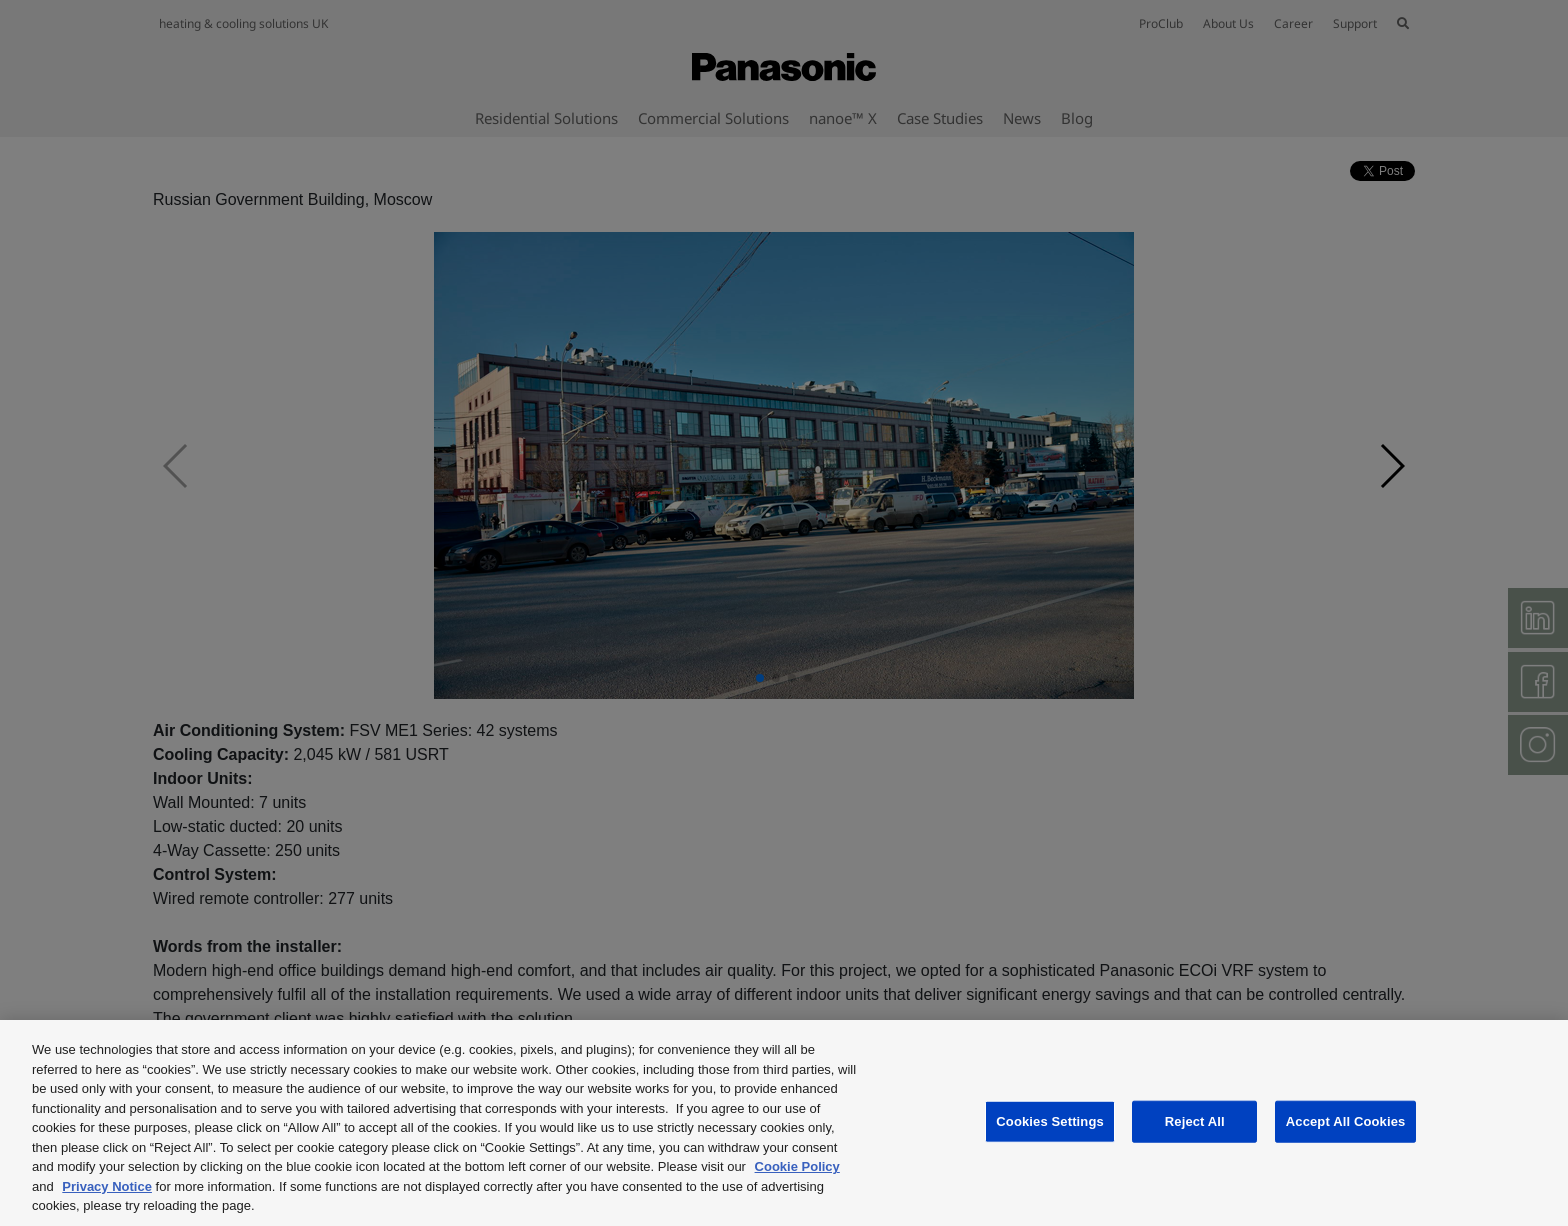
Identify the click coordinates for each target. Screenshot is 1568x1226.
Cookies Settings (1050, 1121)
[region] (784, 1123)
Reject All (1195, 1121)
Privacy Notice (107, 1186)
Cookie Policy (797, 1166)
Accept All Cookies (1346, 1121)
